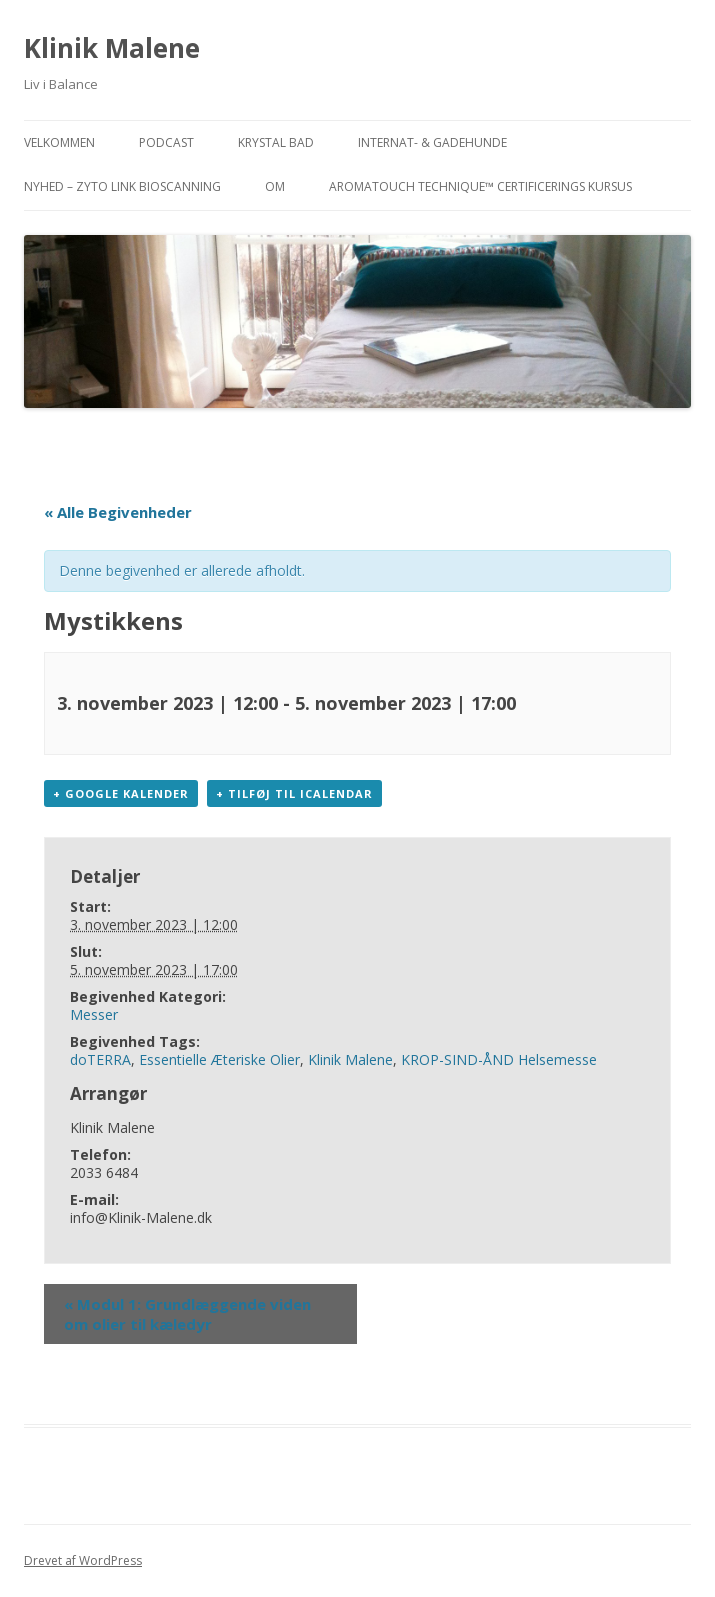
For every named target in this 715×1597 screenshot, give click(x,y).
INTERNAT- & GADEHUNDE (432, 142)
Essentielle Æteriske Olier (219, 1059)
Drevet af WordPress (83, 1560)
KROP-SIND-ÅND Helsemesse (499, 1059)
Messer (94, 1014)
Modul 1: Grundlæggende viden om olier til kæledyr (187, 1314)
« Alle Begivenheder (118, 512)
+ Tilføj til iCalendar (294, 793)
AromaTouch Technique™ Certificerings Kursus (480, 186)
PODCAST (166, 142)
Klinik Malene (112, 48)
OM (275, 186)
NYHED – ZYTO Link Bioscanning (122, 186)
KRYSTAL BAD (276, 142)
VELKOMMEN (59, 142)
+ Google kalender (121, 793)
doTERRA (100, 1059)
